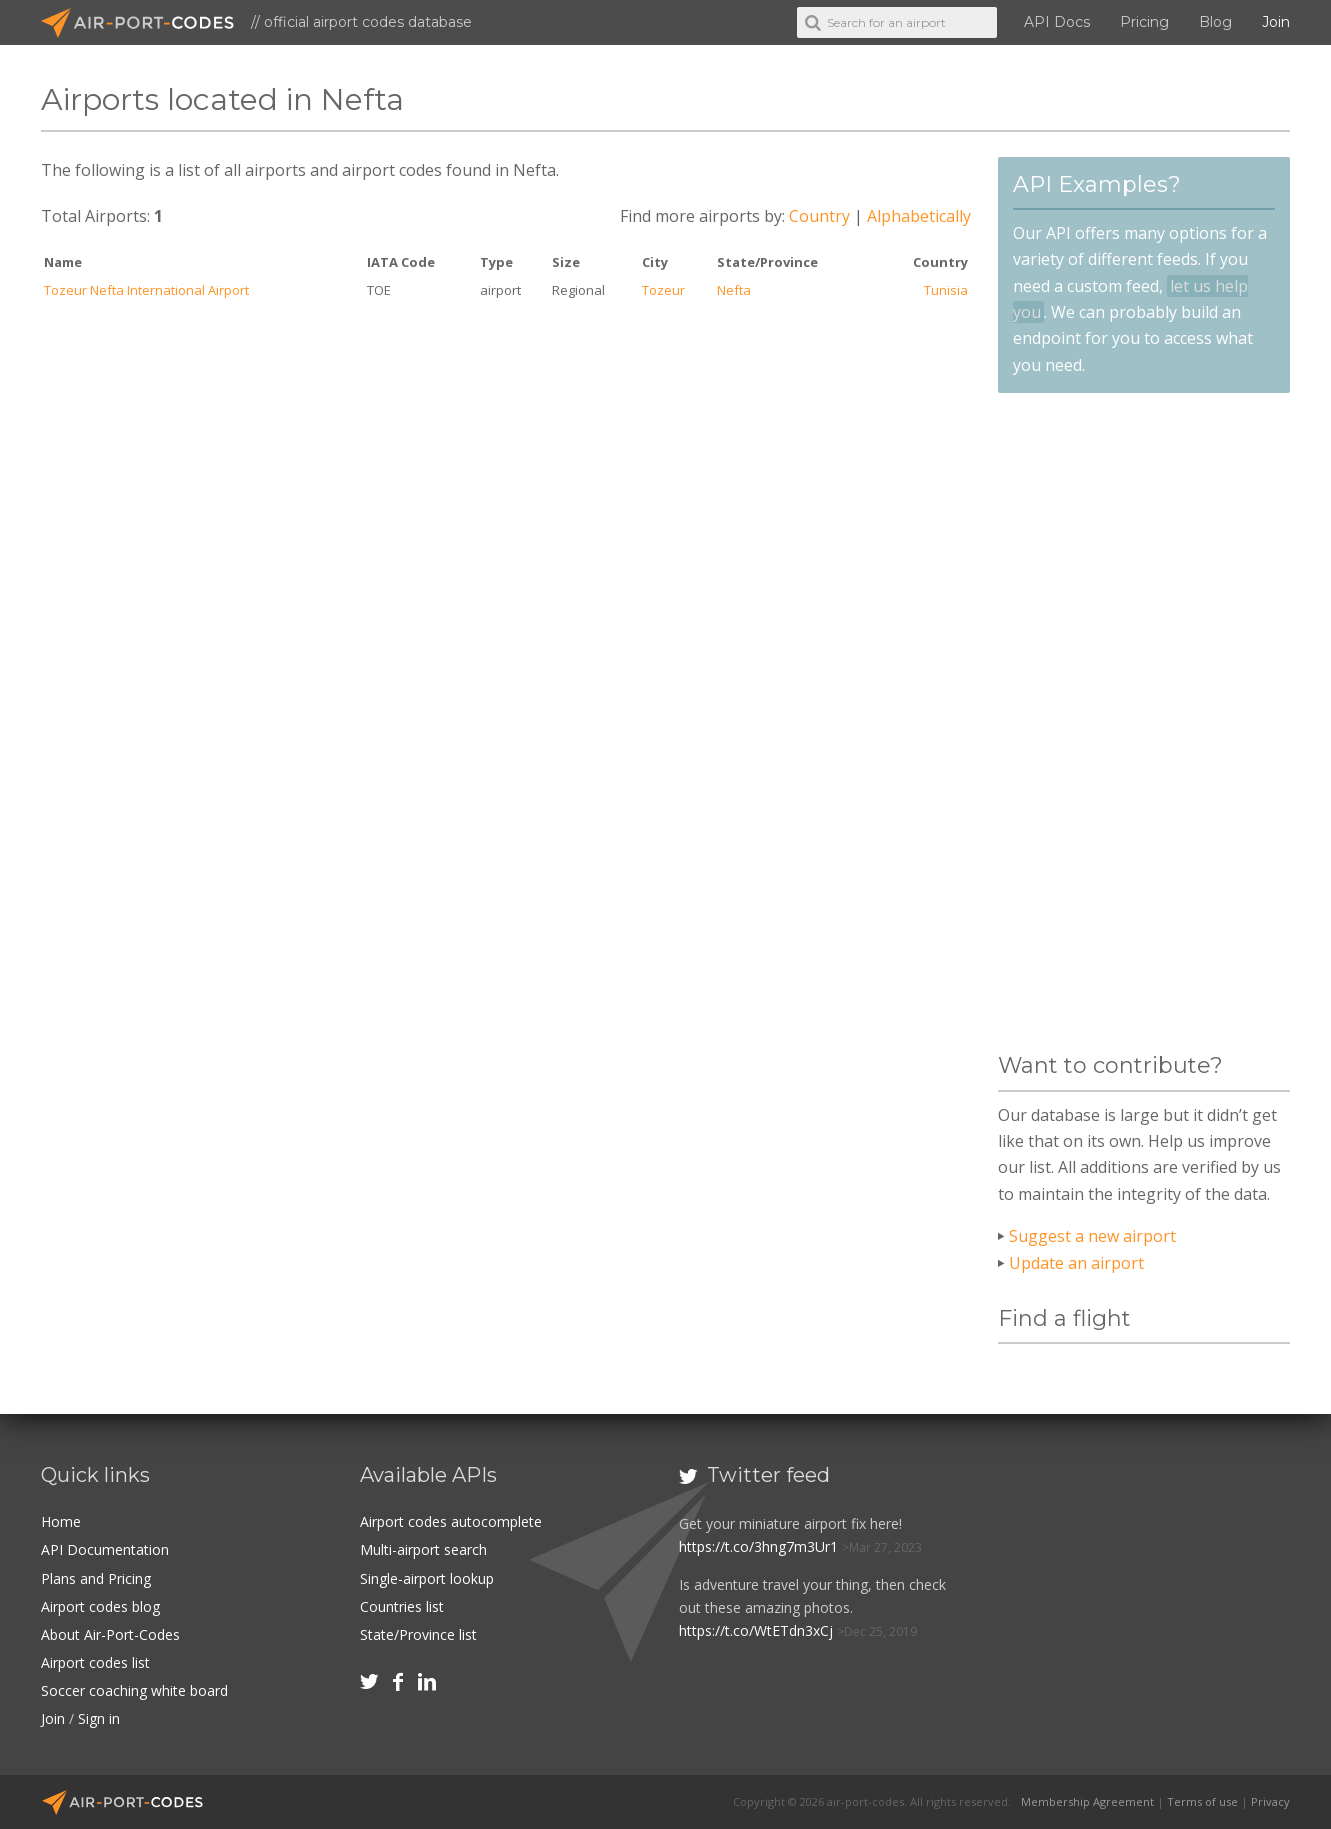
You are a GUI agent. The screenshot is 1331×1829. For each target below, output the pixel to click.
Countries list (402, 1606)
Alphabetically (919, 216)
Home (61, 1521)
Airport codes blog (100, 1606)
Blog (1215, 22)
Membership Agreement (1087, 1801)
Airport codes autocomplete (451, 1521)
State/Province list (418, 1634)
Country (819, 216)
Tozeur (663, 290)
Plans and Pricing (96, 1578)
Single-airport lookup (427, 1578)
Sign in (99, 1718)
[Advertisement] (1144, 723)
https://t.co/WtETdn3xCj (756, 1630)
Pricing (1144, 22)
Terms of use (1202, 1801)
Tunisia (946, 290)
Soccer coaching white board (134, 1690)
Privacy (1270, 1801)
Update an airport (1076, 1263)
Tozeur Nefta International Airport (146, 290)
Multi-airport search (423, 1549)
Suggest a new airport (1092, 1236)
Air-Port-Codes (146, 23)
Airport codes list (95, 1662)
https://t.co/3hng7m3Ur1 (758, 1546)
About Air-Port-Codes (110, 1634)
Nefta (734, 290)
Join (1276, 22)
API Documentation (105, 1549)
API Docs (1057, 22)
